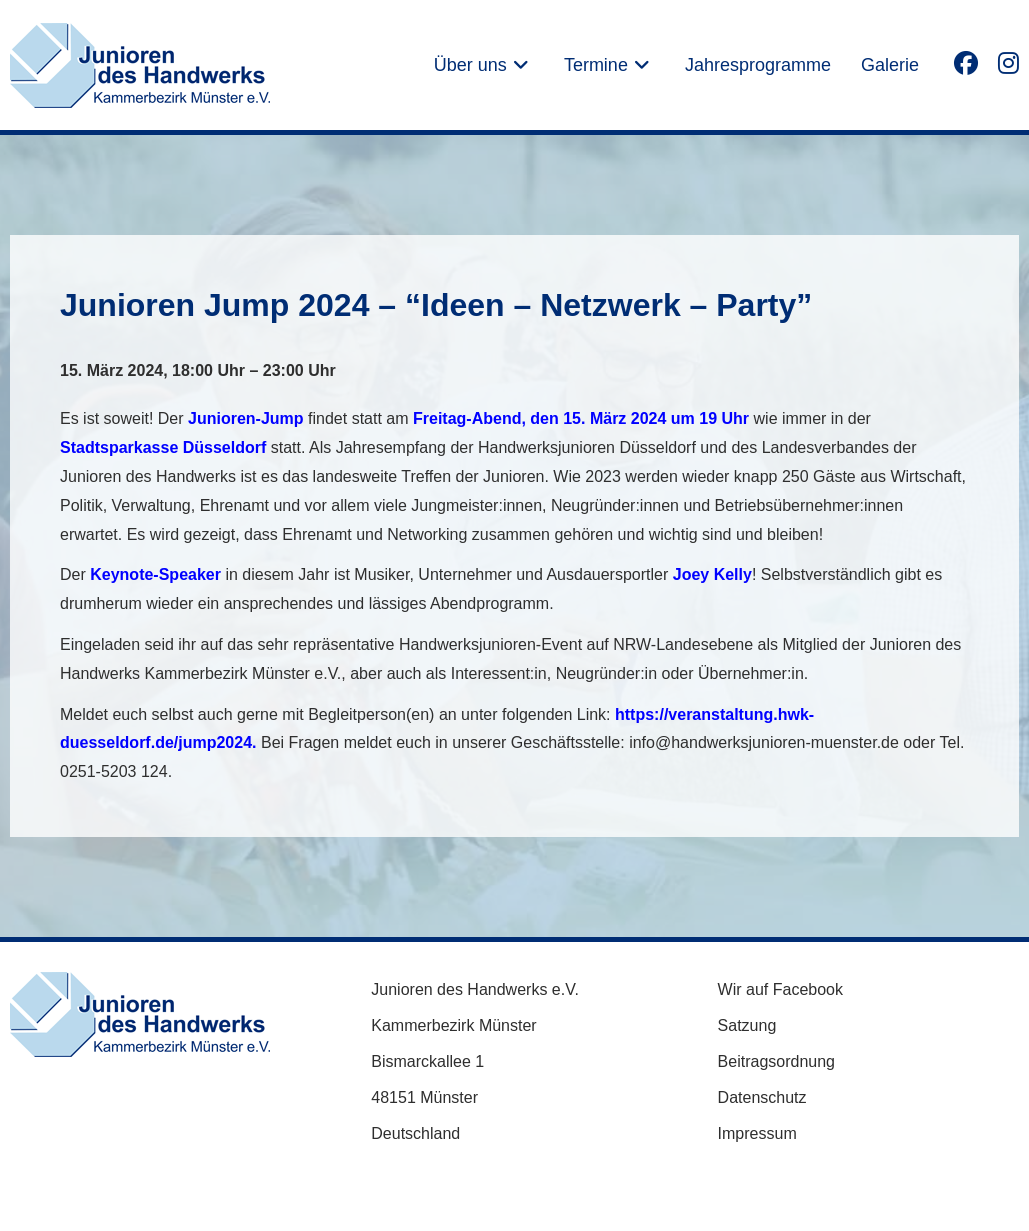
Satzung (747, 1025)
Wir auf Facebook (780, 989)
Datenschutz (762, 1097)
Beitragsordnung (776, 1061)
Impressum (757, 1133)
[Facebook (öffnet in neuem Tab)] (966, 62)
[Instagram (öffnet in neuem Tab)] (1008, 62)
